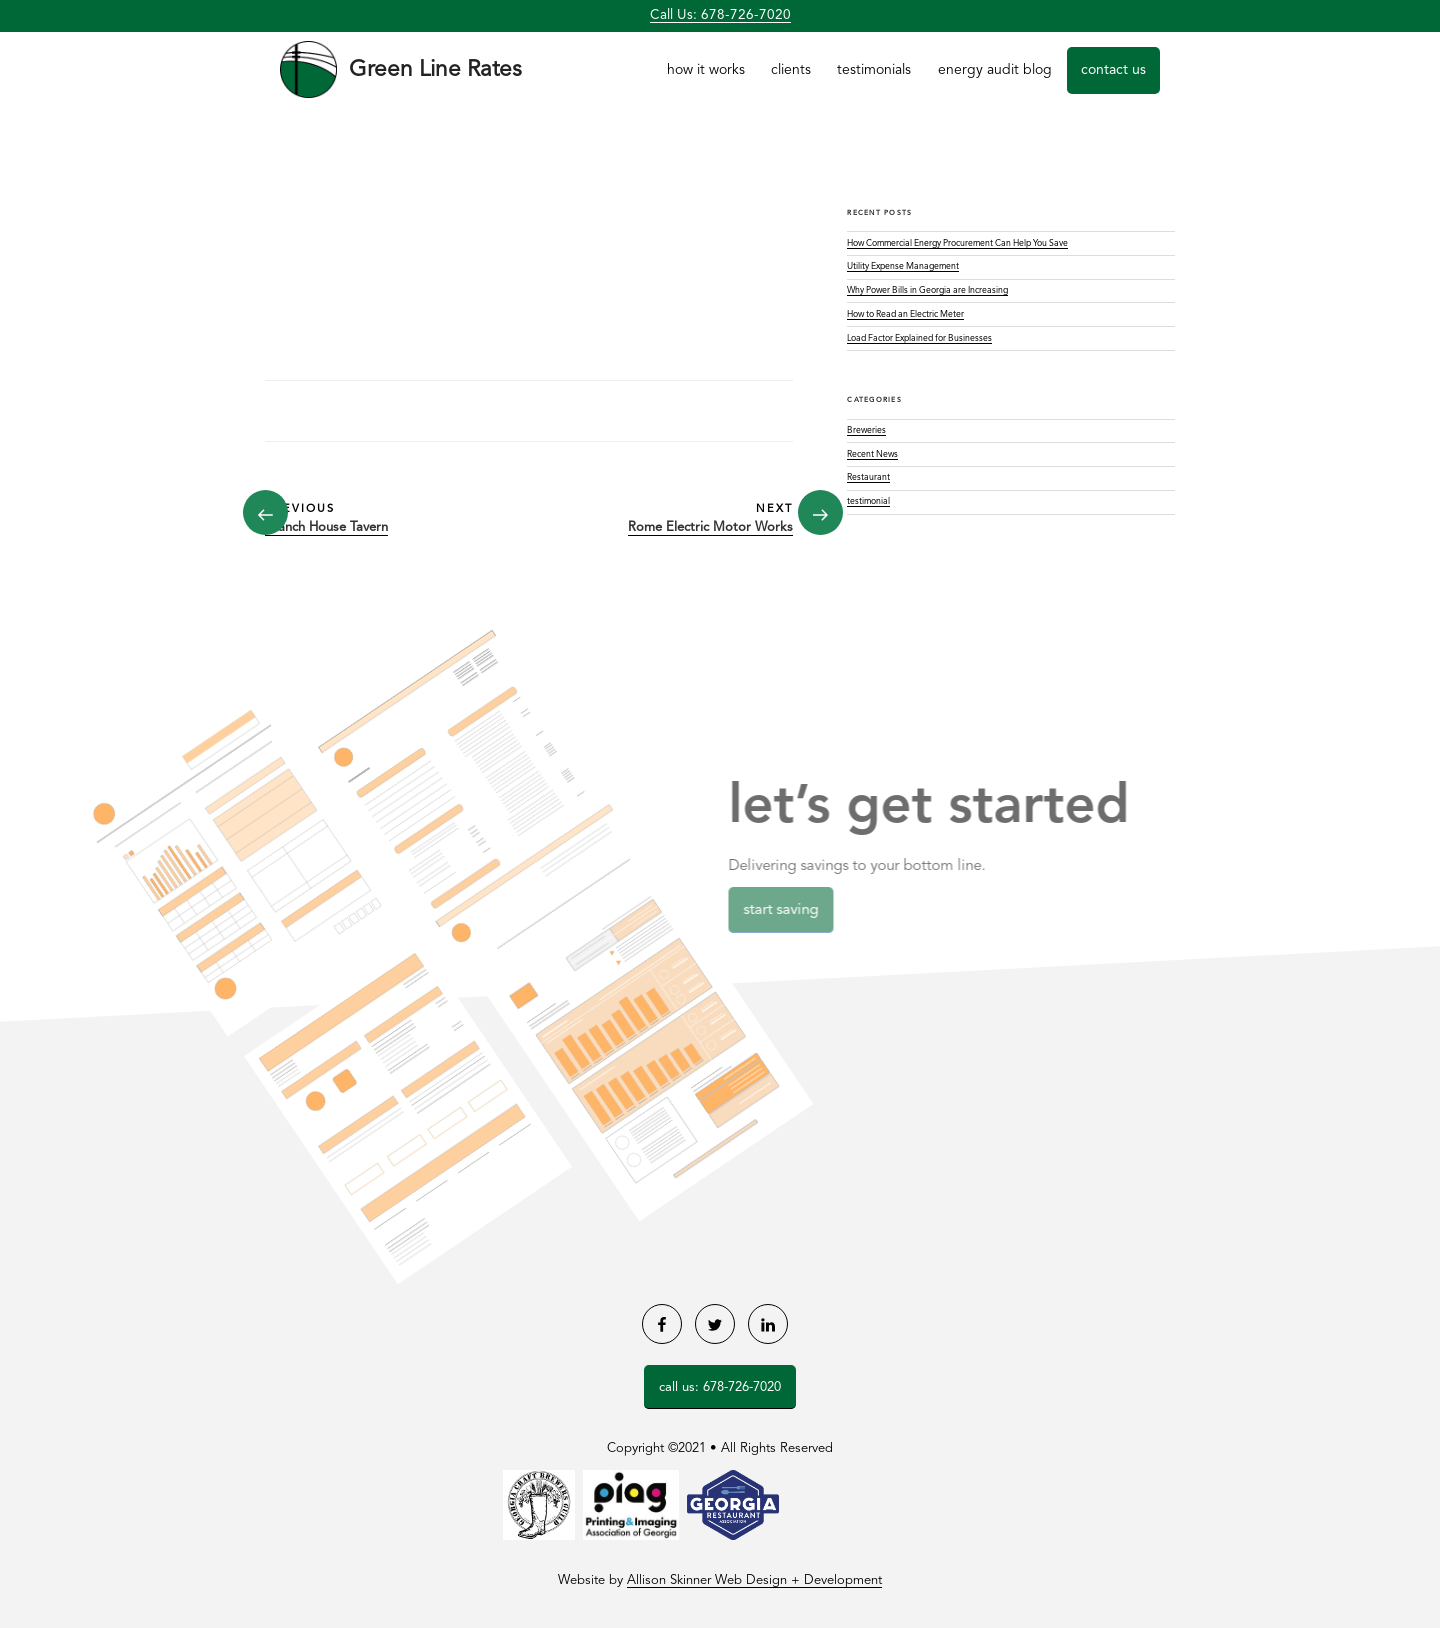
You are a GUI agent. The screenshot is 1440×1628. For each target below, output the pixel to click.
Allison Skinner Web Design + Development (754, 1580)
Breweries (866, 430)
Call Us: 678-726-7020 (720, 15)
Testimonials (874, 70)
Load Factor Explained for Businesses (919, 338)
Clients (791, 70)
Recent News (872, 454)
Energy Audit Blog (995, 70)
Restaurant (868, 477)
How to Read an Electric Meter (905, 314)
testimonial (868, 501)
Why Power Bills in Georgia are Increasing (927, 290)
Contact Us (1113, 70)
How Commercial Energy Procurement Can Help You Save (957, 243)
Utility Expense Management (903, 266)
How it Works (706, 70)
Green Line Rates (435, 70)
